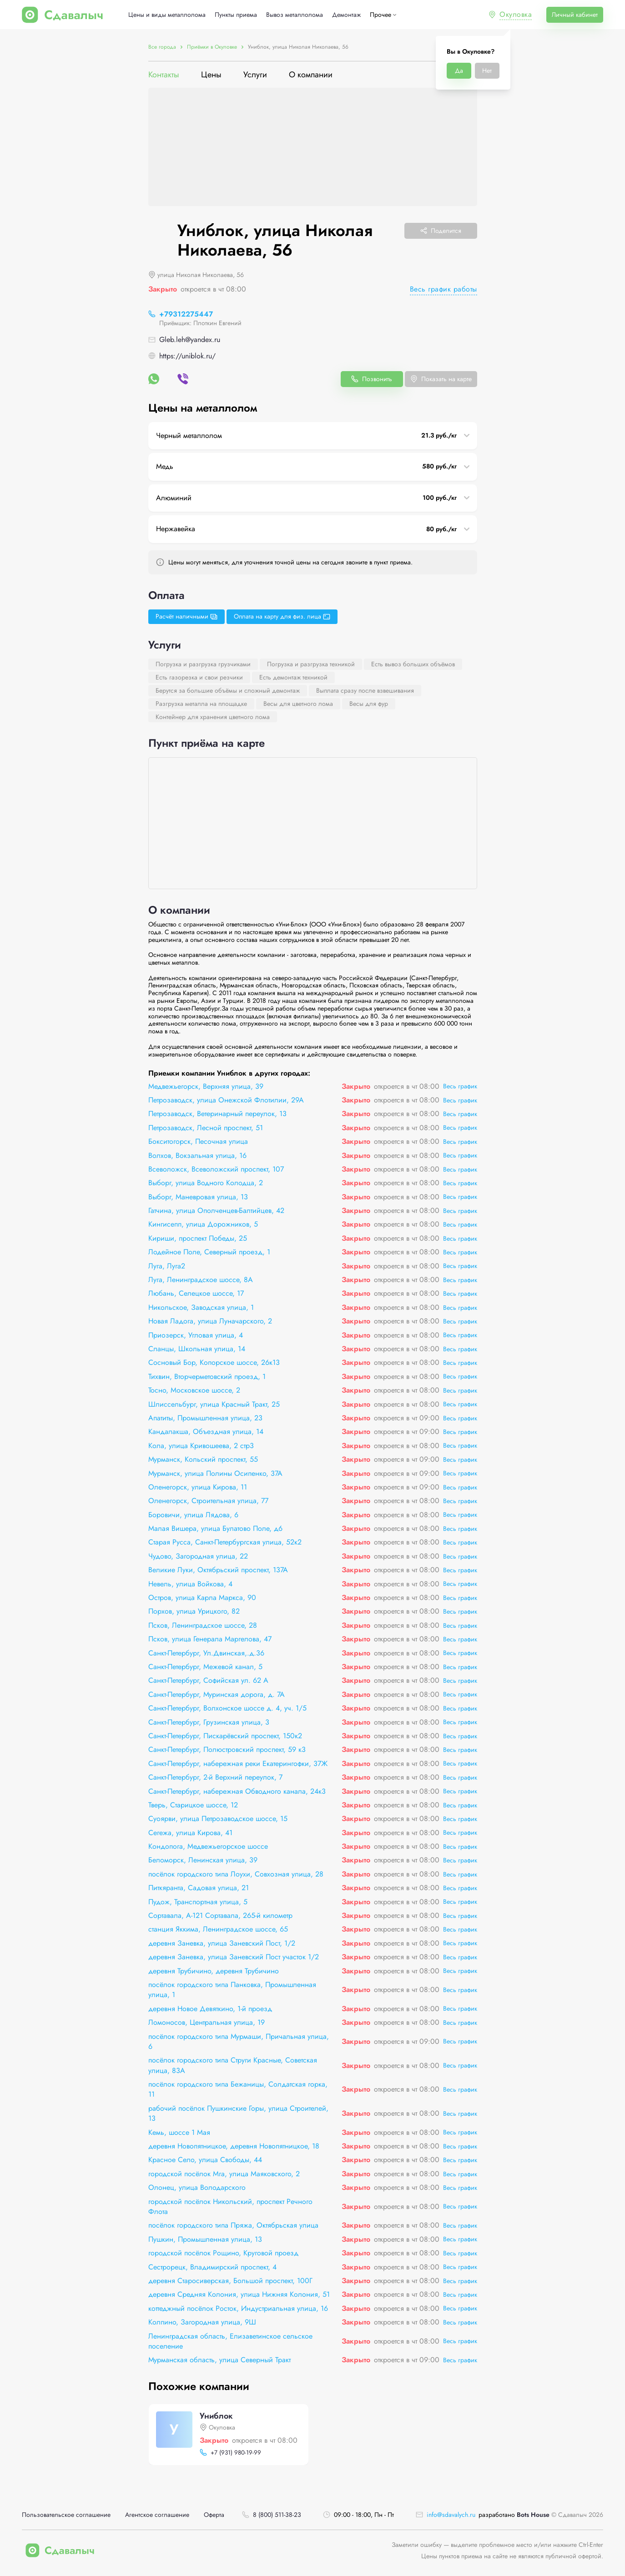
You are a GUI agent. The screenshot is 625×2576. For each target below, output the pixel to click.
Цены (211, 74)
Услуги (255, 74)
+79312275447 (186, 314)
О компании (311, 74)
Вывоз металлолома (294, 15)
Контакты (163, 74)
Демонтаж (346, 15)
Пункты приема (236, 15)
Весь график (460, 1086)
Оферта (214, 2515)
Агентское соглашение (157, 2515)
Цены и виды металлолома (167, 15)
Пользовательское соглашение (66, 2515)
